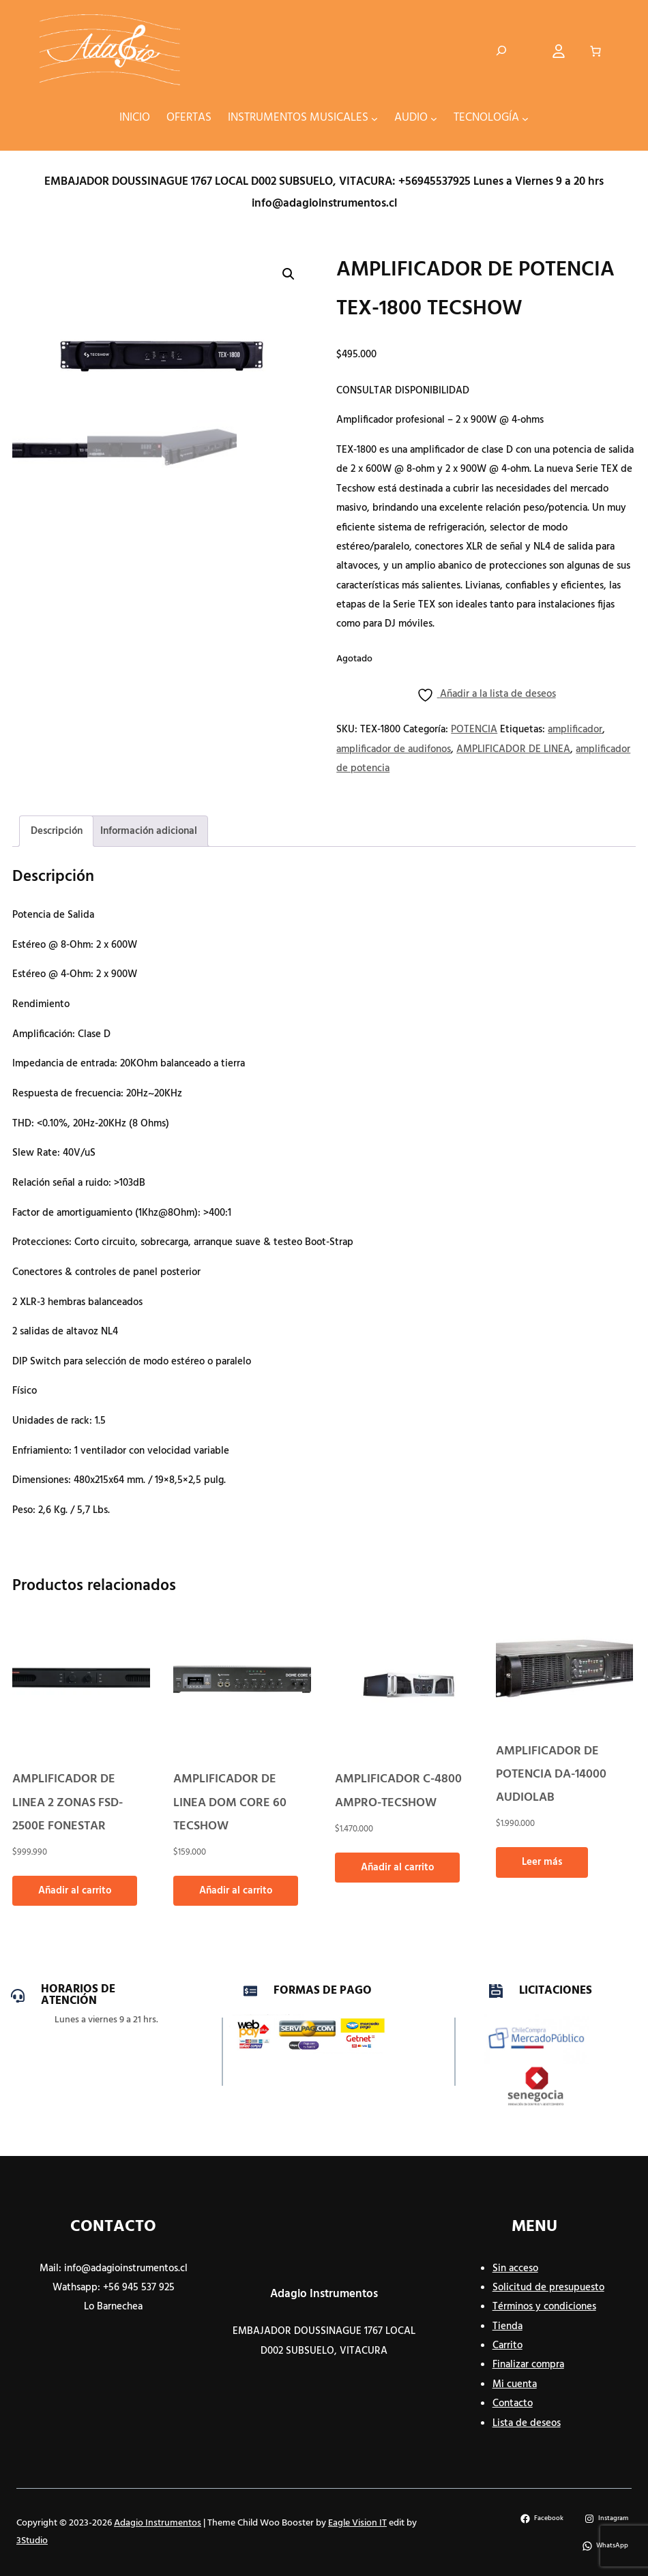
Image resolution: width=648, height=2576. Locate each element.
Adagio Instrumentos (324, 2294)
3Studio (32, 2541)
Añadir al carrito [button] (74, 1891)
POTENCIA (474, 729)
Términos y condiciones (544, 2306)
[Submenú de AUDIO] (433, 118)
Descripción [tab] (57, 831)
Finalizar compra (528, 2364)
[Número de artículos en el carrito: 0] (595, 51)
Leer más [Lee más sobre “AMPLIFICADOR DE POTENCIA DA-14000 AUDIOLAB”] (542, 1862)
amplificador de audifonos (393, 749)
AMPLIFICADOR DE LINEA (513, 749)
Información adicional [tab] (148, 831)
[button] (288, 274)
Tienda (507, 2326)
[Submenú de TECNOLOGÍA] (525, 118)
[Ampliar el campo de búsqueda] (501, 51)
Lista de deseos (526, 2423)
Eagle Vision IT (357, 2523)
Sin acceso (515, 2268)
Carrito (507, 2345)
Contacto (512, 2403)
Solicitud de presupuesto (548, 2287)
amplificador (575, 729)
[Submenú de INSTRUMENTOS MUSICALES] (374, 118)
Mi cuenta (514, 2384)
